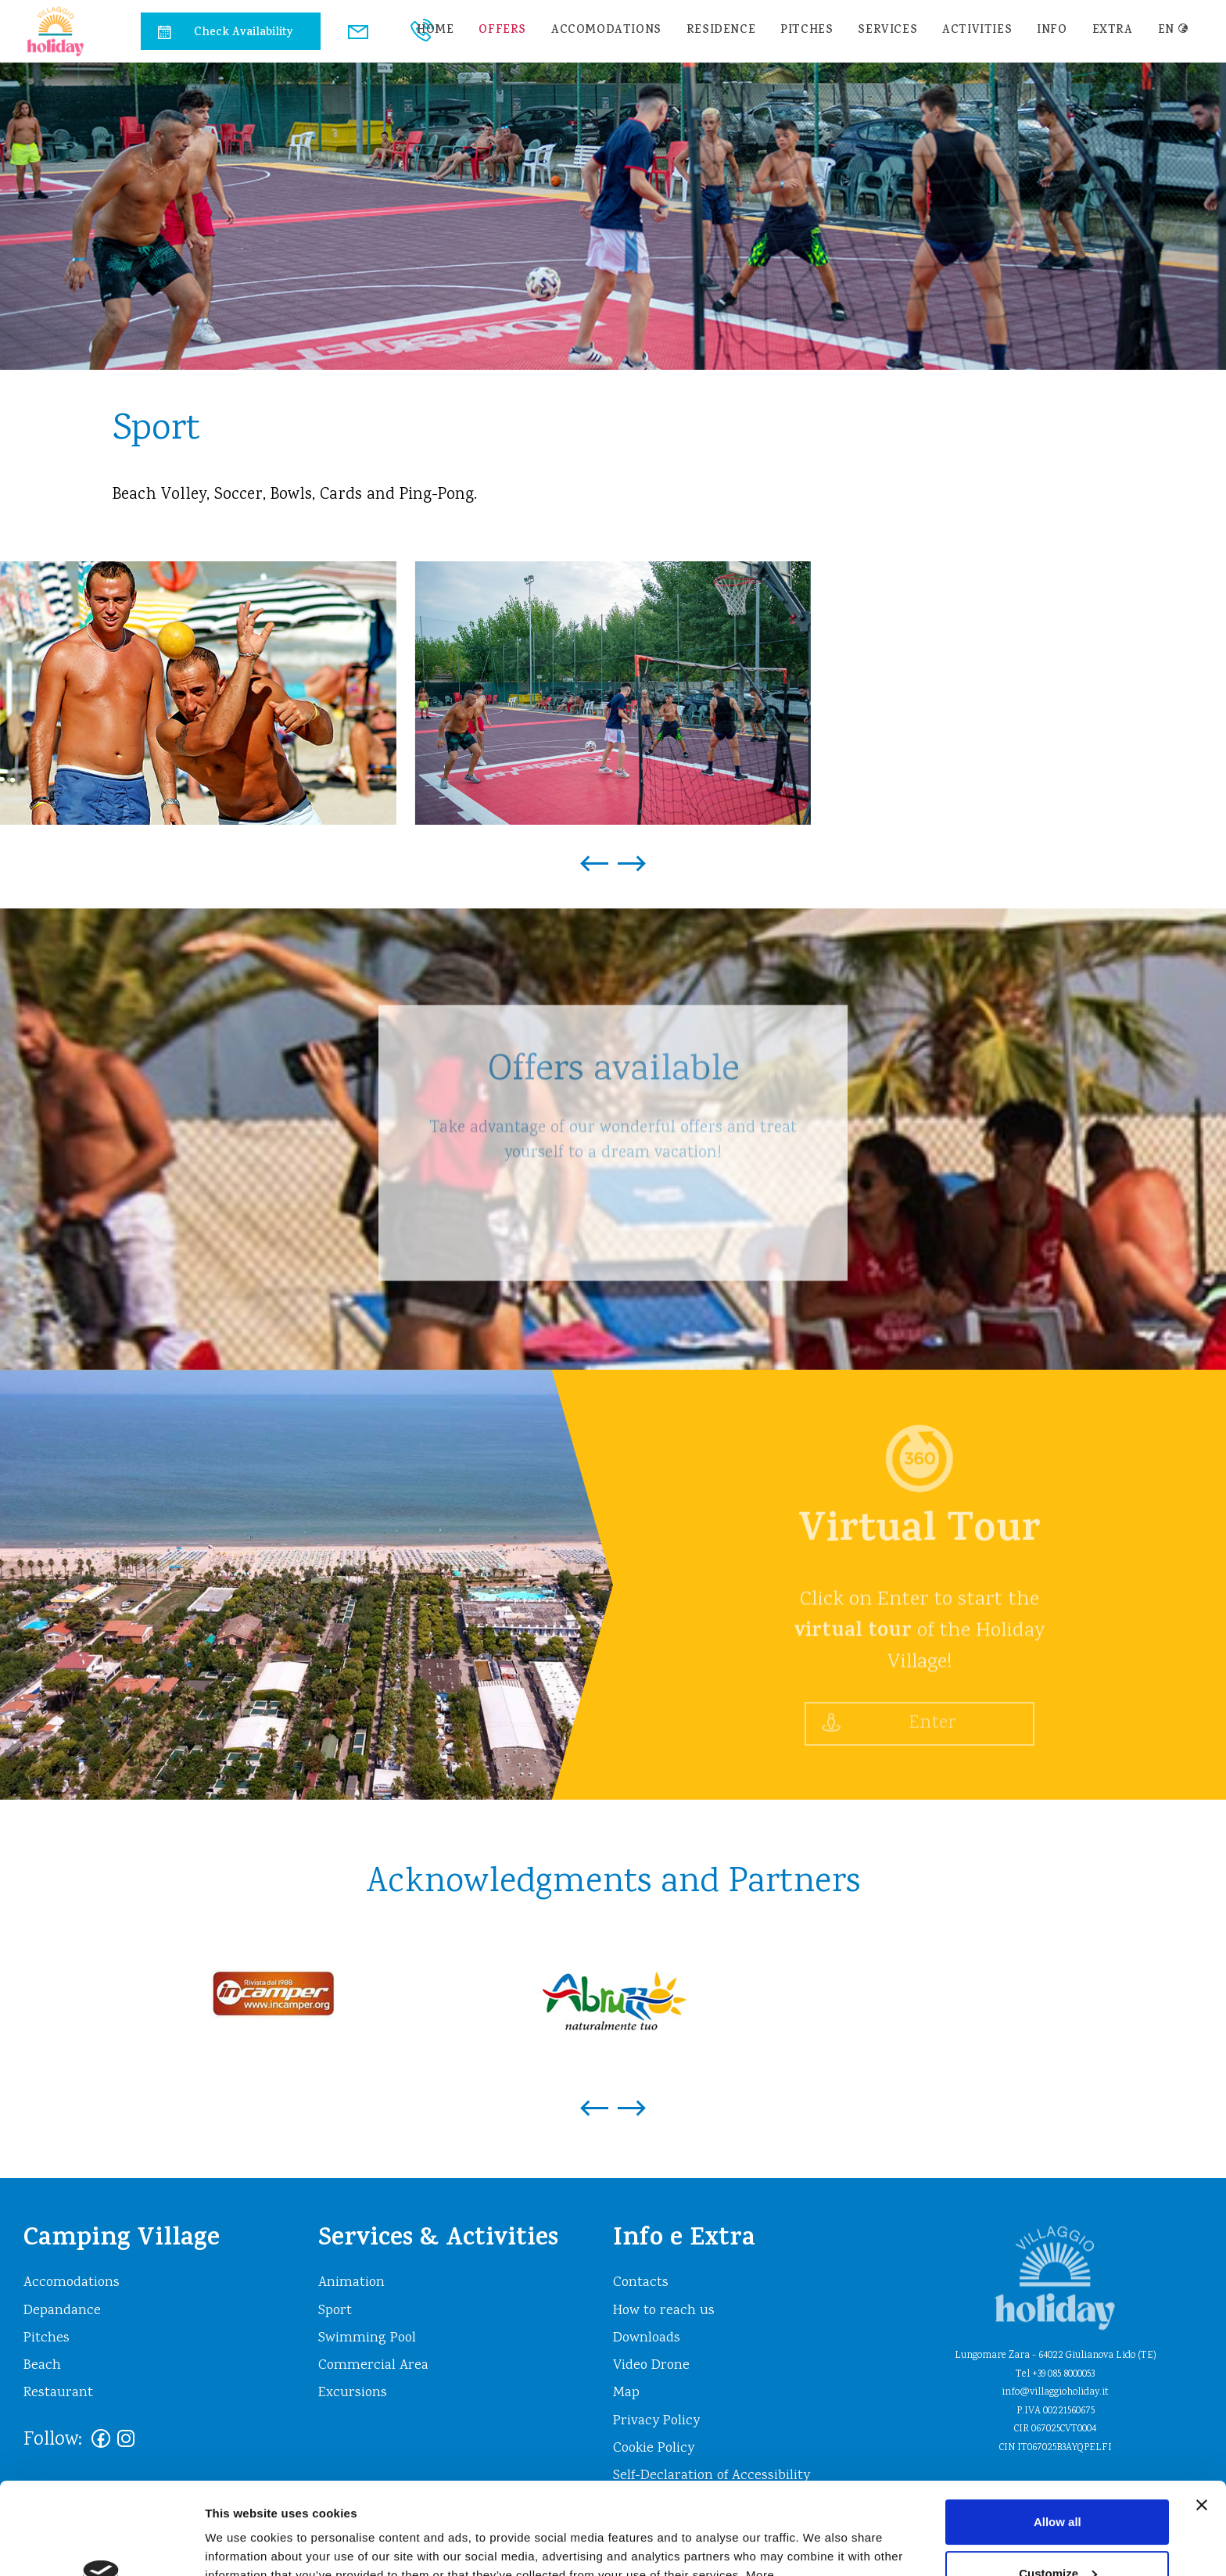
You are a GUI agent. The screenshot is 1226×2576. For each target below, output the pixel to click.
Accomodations (606, 31)
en (1174, 31)
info (1051, 31)
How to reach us (664, 2311)
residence (720, 31)
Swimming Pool (367, 2338)
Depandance (62, 2311)
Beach (42, 2366)
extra (1112, 31)
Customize (1058, 2481)
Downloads (646, 2338)
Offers (502, 31)
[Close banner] (1201, 2413)
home (435, 31)
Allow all (1057, 2430)
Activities (977, 31)
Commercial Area (373, 2366)
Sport (335, 2311)
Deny (1057, 2532)
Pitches (806, 31)
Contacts (641, 2283)
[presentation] (594, 855)
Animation (351, 2283)
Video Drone (651, 2366)
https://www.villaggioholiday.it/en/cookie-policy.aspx (389, 2502)
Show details (241, 2545)
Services (887, 31)
